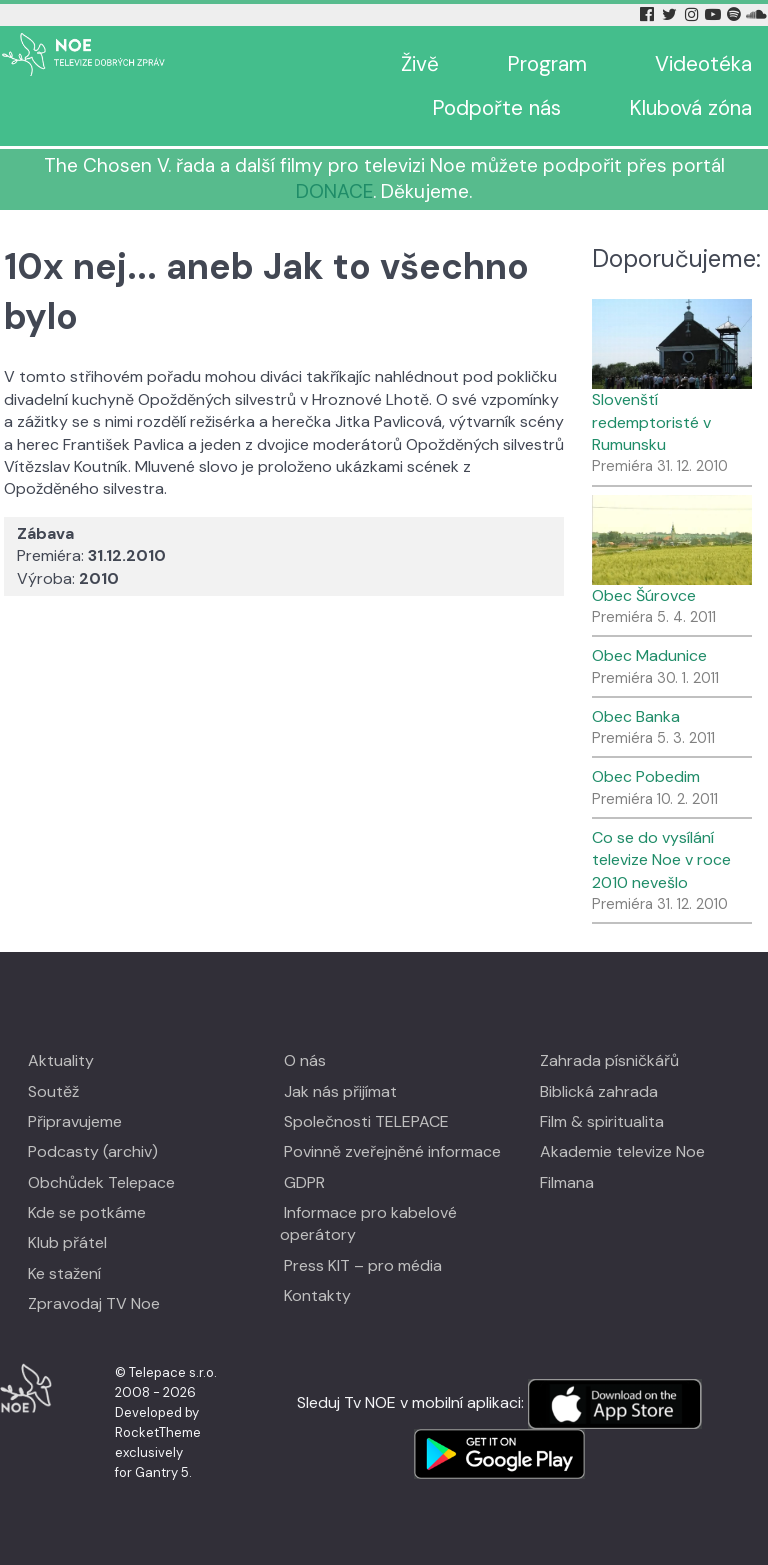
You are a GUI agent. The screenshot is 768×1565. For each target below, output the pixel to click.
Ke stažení (64, 1273)
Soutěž (53, 1091)
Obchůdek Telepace (101, 1182)
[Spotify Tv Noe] (736, 14)
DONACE (334, 191)
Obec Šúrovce (644, 595)
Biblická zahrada (599, 1091)
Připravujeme (75, 1121)
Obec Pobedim (646, 776)
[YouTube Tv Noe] (715, 14)
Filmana (567, 1182)
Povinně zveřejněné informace (392, 1151)
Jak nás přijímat (340, 1091)
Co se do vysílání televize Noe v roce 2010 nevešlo (661, 860)
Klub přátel (67, 1242)
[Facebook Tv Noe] (649, 14)
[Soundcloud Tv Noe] (756, 14)
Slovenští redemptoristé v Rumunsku (651, 422)
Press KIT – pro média (363, 1265)
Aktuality (61, 1060)
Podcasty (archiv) (93, 1151)
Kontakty (317, 1295)
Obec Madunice (649, 655)
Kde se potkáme (87, 1212)
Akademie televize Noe (622, 1151)
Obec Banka (636, 716)
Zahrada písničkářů (609, 1060)
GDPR (304, 1182)
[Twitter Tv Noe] (671, 14)
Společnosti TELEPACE (366, 1121)
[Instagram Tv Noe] (695, 14)
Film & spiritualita (602, 1121)
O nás (305, 1060)
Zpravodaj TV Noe (94, 1303)
